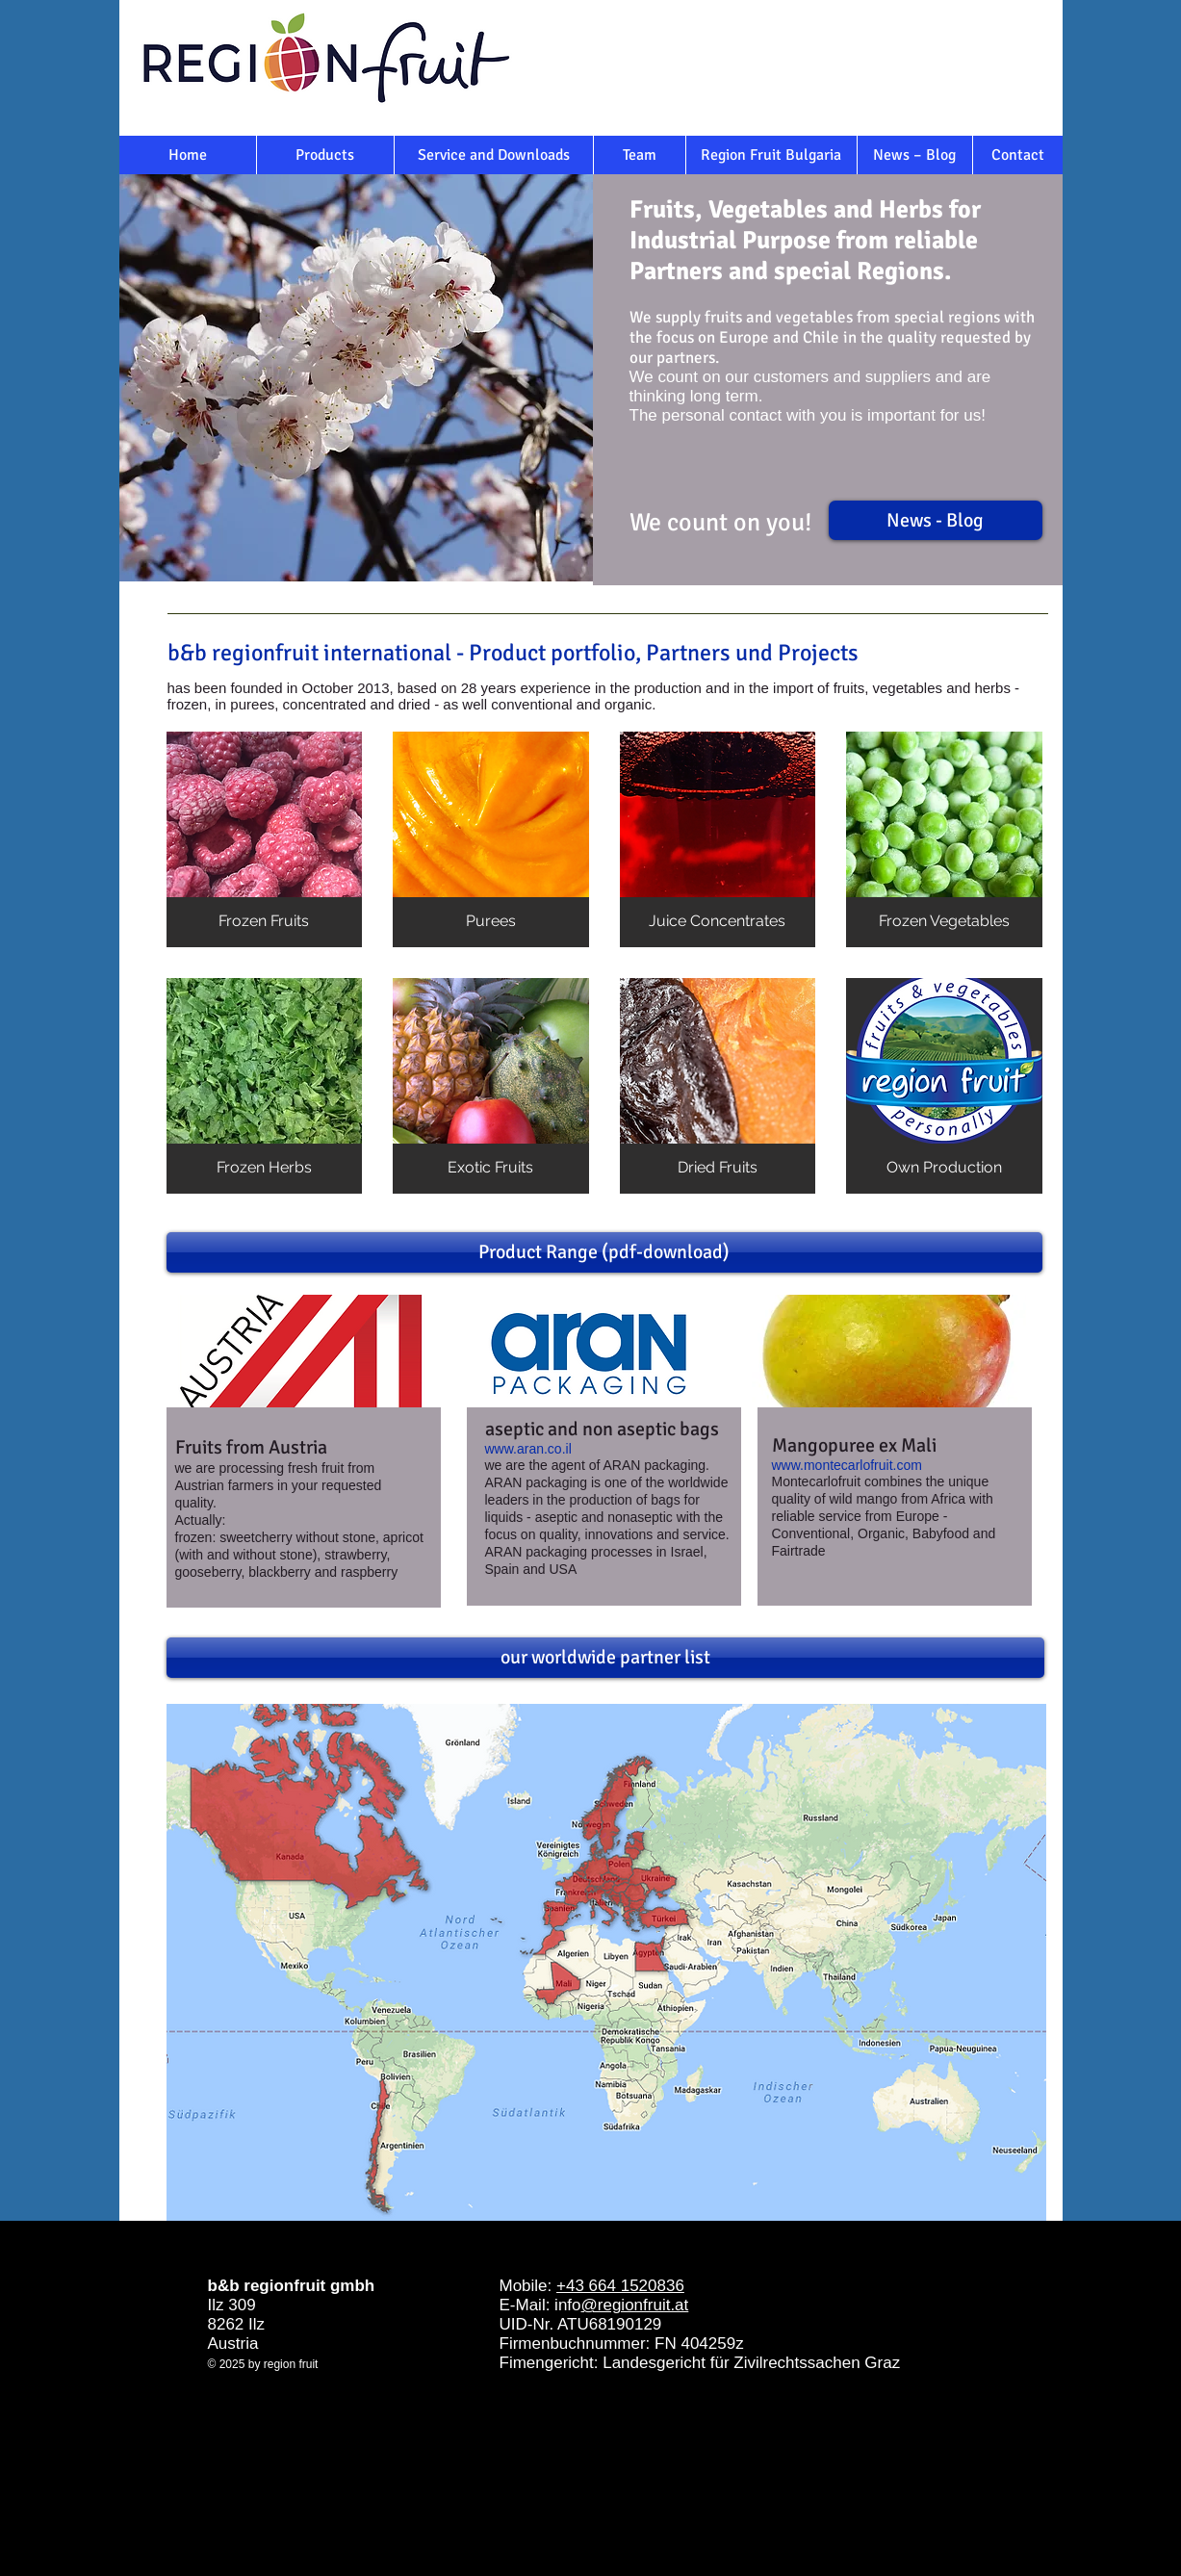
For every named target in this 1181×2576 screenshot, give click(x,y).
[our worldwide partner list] (605, 1657)
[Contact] (1018, 155)
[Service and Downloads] (494, 155)
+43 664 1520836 (620, 2286)
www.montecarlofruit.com (847, 1465)
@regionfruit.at (635, 2305)
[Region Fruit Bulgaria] (771, 155)
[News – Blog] (915, 155)
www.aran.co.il (528, 1448)
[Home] (187, 155)
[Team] (639, 155)
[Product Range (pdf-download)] (604, 1252)
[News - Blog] (935, 520)
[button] (265, 839)
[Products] (325, 155)
